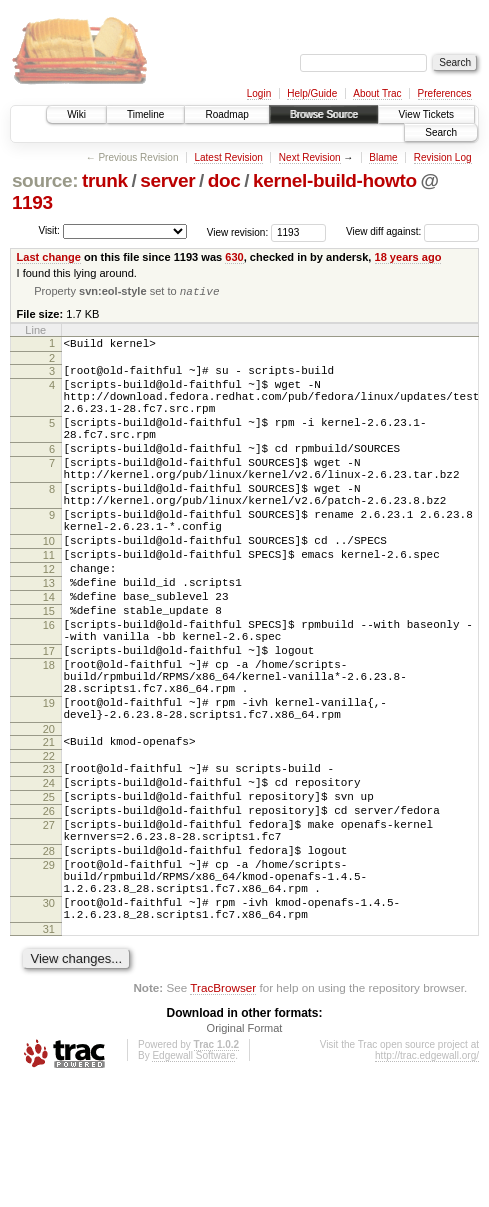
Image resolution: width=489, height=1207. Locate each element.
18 (49, 736)
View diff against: (412, 231)
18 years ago (408, 257)
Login (259, 93)
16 (49, 687)
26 (49, 909)
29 (49, 975)
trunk (105, 180)
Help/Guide (312, 93)
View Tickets (426, 114)
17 (49, 719)
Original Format (245, 1153)
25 (49, 892)
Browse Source (324, 114)
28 (49, 958)
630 (234, 257)
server (167, 180)
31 (49, 1054)
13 (49, 636)
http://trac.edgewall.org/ (427, 1180)
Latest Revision (228, 157)
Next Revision (310, 157)
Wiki (76, 114)
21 (49, 828)
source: (45, 180)
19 (49, 783)
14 (49, 653)
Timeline (145, 114)
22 (49, 845)
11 (49, 602)
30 (49, 1022)
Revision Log (443, 157)
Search (441, 132)
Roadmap (226, 114)
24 (49, 875)
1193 (32, 202)
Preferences (445, 93)
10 (49, 585)
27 (49, 926)
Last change (49, 257)
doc (224, 180)
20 (49, 815)
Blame (383, 157)
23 (49, 858)
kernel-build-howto (335, 180)
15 (49, 670)
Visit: (49, 230)
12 (49, 619)
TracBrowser (223, 1112)
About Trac (377, 93)
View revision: (238, 231)
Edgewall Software (193, 1180)
